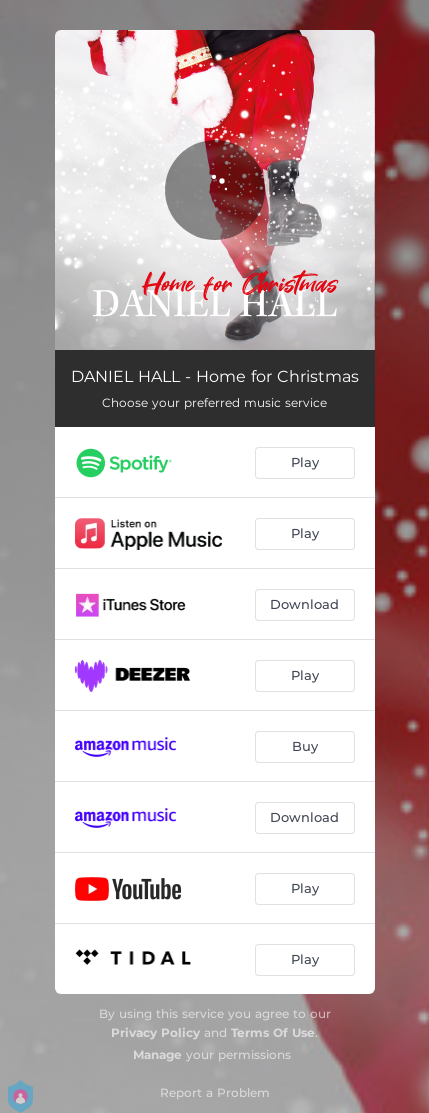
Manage (157, 1054)
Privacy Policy (155, 1032)
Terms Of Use (273, 1032)
